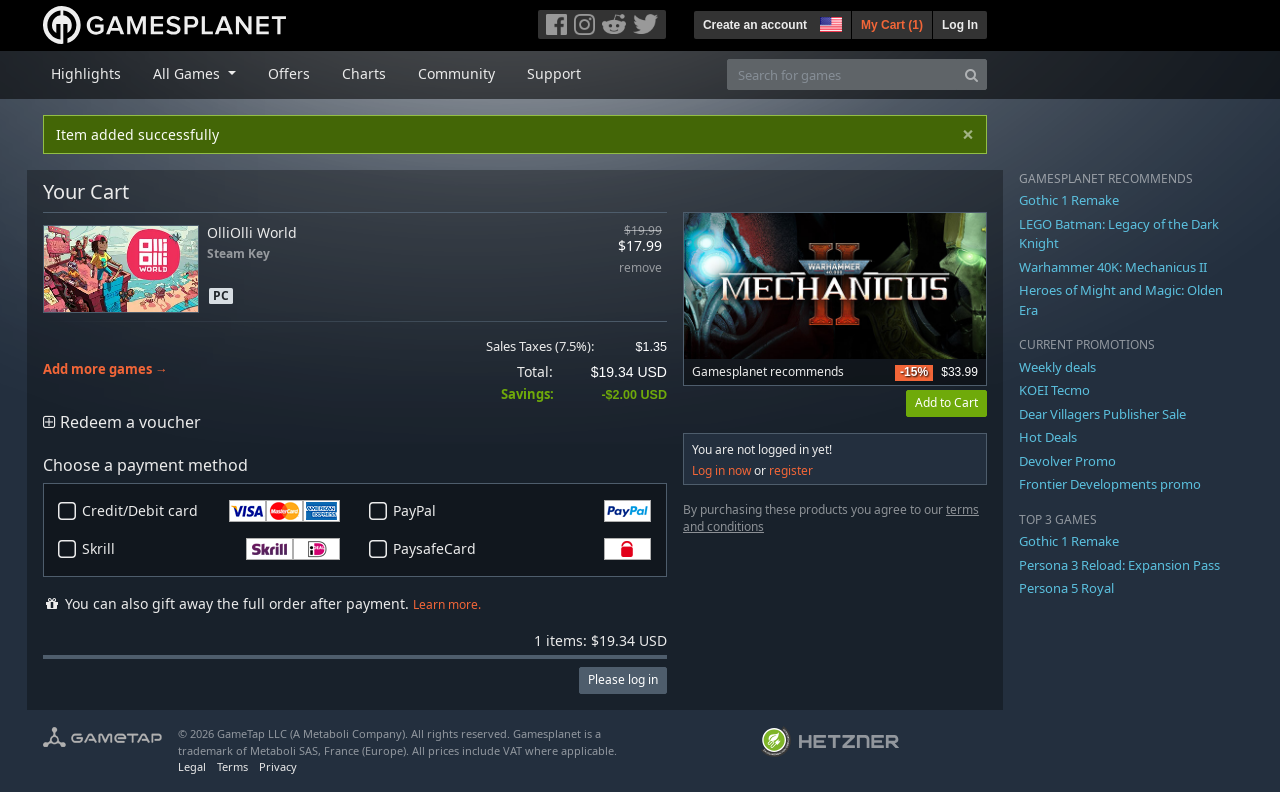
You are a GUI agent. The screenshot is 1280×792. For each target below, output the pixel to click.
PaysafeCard (522, 549)
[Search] (971, 74)
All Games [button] (188, 73)
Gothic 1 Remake (1069, 200)
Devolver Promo (1067, 461)
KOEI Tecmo (1054, 390)
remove (640, 268)
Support (554, 73)
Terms (232, 766)
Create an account (755, 25)
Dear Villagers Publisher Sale (1102, 414)
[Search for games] (842, 74)
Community (456, 73)
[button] (829, 22)
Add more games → (105, 369)
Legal (192, 766)
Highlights (86, 73)
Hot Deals (1048, 437)
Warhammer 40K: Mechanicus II (1113, 267)
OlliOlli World (252, 232)
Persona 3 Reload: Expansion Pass (1119, 565)
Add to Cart (946, 402)
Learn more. (447, 604)
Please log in (623, 679)
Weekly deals (1057, 367)
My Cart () (892, 25)
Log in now (721, 470)
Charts (364, 73)
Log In (960, 25)
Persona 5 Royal (1066, 588)
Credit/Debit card (211, 511)
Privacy (278, 766)
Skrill (211, 549)
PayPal (522, 511)
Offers (289, 73)
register (791, 470)
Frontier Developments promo (1110, 484)
